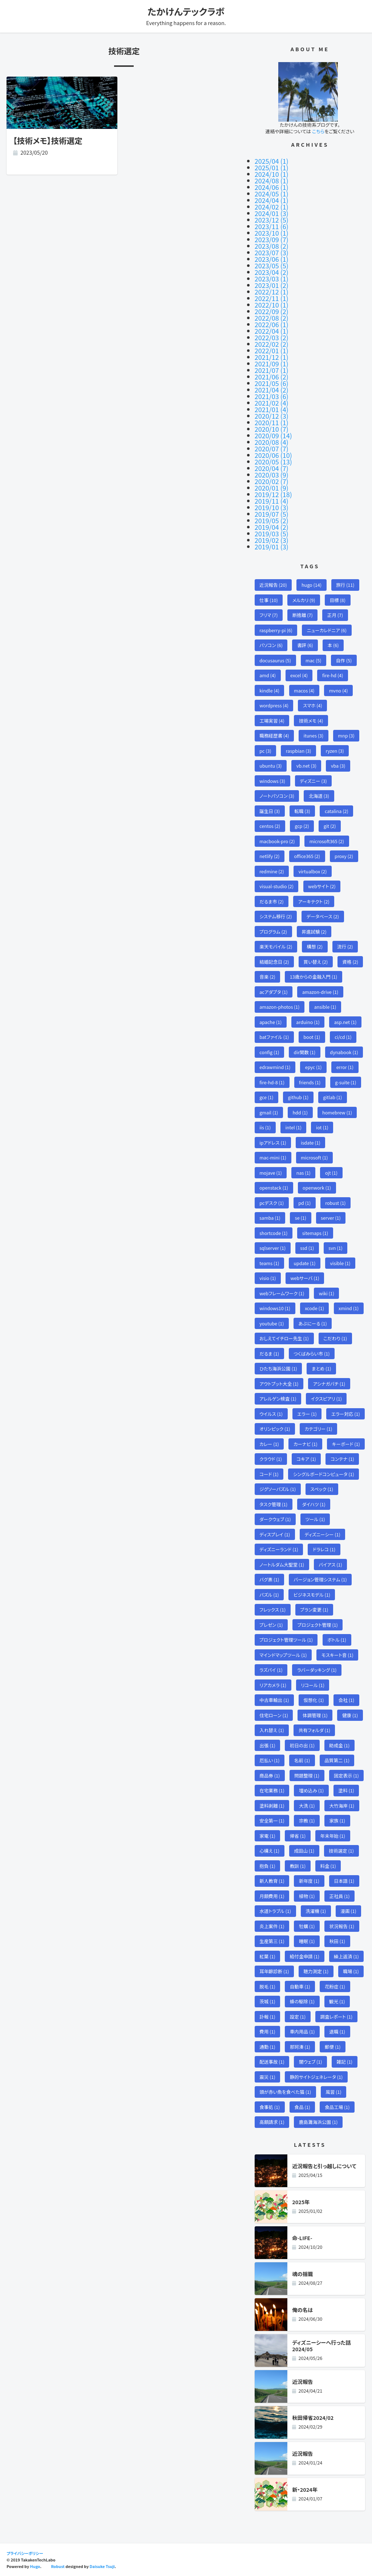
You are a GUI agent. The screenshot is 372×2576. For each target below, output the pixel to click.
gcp (302, 825)
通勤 (267, 2046)
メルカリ (303, 600)
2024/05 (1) (271, 193)
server (331, 1217)
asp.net (345, 1022)
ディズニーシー (322, 1534)
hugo (312, 584)
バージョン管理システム (320, 1579)
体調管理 (315, 1715)
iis (265, 1127)
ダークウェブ (275, 1519)
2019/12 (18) (273, 494)
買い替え (316, 961)
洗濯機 (316, 1910)
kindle (269, 690)
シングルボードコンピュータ (323, 1474)
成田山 (304, 1850)
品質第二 (336, 1760)
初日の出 (302, 1745)
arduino (307, 1022)
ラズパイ (271, 1669)
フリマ (268, 615)
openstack (273, 1187)
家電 (267, 1835)
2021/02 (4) (271, 402)
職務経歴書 (274, 735)
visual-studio (276, 886)
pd (304, 1202)
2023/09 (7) (271, 239)
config (269, 1052)
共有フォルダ (314, 1730)
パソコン (271, 645)
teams (269, 1263)
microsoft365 (327, 841)
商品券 (269, 1775)
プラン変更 (314, 1609)
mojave (270, 1172)
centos (269, 825)
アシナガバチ (329, 1383)
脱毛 (267, 1986)
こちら (318, 131)
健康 (350, 1715)
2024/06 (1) (271, 187)
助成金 (339, 1745)
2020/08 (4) (271, 442)
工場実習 (271, 720)
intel (293, 1127)
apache (270, 1022)
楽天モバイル (275, 946)
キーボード (346, 1444)
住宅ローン (273, 1715)
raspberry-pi (275, 630)
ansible (325, 1006)
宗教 (307, 1820)
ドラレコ (324, 1549)
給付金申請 (304, 1956)
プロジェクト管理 (318, 1624)
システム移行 (275, 916)
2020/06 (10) (273, 455)
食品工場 (337, 2107)
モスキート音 (337, 1654)
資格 (350, 961)
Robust (57, 2566)
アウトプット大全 (278, 1383)
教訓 (298, 1865)
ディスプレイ (274, 1534)
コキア (306, 1458)
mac (314, 660)
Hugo (35, 2566)
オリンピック (274, 1428)
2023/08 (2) (271, 246)
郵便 (333, 2046)
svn (335, 1247)
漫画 (348, 1910)
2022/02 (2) (271, 344)
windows (272, 780)
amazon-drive (320, 991)
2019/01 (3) (271, 546)
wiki (326, 1293)
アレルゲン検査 (277, 1398)
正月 (335, 615)
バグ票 (269, 1579)
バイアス (330, 1564)
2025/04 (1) (271, 161)
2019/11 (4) (271, 500)
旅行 (345, 584)
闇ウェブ (310, 2061)
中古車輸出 (274, 1700)
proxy (344, 856)
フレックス (272, 1609)
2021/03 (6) (271, 396)
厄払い (269, 1760)
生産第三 (271, 1941)
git (330, 825)
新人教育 (271, 1880)
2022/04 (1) (271, 331)
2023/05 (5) (271, 265)
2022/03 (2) (271, 337)
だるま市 (271, 901)
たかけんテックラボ (186, 11)
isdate (310, 1142)
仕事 (268, 600)
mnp (346, 735)
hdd (300, 1112)
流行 (345, 946)
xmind (349, 1308)
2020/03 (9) (271, 474)
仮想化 (314, 1700)
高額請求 (271, 2121)
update (304, 1263)
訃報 (267, 2016)
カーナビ (306, 1444)
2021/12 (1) (271, 357)
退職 (337, 2031)
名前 (302, 1760)
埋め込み (311, 1790)
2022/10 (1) (271, 304)
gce (266, 1097)
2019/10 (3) (271, 507)
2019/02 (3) (271, 540)
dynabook (344, 1052)
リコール (312, 1685)
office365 (307, 856)
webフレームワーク (281, 1293)
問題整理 (306, 1775)
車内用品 (302, 2031)
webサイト (322, 886)
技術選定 (341, 1850)
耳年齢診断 (274, 1971)
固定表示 (346, 1775)
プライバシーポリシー (25, 2553)
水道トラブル (275, 1910)
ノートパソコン (276, 795)
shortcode (273, 1233)
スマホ (312, 705)
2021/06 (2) (271, 376)
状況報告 (342, 1926)
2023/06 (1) (271, 259)
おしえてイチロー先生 (284, 1338)
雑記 (345, 2061)
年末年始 (332, 1835)
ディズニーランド (278, 1549)
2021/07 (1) (271, 370)
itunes (314, 735)
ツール (315, 1519)
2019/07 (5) (271, 514)
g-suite (345, 1082)
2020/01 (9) (271, 487)
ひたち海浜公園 (278, 1368)
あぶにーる (312, 1323)
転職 (302, 811)
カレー (269, 1444)
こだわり (335, 1338)
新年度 (309, 1880)
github (298, 1097)
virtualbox (313, 871)
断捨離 (302, 615)
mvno (338, 690)
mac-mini (272, 1157)
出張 (267, 1745)
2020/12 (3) (271, 415)
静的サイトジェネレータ (316, 2076)
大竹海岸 (342, 1805)
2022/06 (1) (271, 324)
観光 (337, 2001)
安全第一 (271, 1820)
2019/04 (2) (271, 527)
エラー (307, 1413)
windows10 (274, 1308)
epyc (313, 1067)
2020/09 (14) (273, 435)
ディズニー (313, 780)
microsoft (314, 1157)
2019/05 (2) (271, 520)
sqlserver (272, 1247)
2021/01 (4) (271, 409)
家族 (337, 1820)
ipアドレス (272, 1142)
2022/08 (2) (271, 317)
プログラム (273, 931)
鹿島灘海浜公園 (318, 2121)
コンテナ (342, 1458)
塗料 (346, 1790)
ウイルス (271, 1413)
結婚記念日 (274, 961)
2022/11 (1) (271, 298)
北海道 (319, 795)
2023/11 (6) (271, 226)
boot (311, 1036)
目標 (338, 600)
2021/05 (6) (271, 383)
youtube (271, 1323)
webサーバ (305, 1278)
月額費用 (271, 1896)
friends (309, 1082)
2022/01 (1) (271, 350)
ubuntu (270, 765)
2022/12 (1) (271, 291)
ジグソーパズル (277, 1489)
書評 (305, 645)
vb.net (306, 765)
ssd (307, 1247)
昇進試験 (314, 931)
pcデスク (271, 1202)
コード (269, 1474)
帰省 (298, 1835)
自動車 (300, 1986)
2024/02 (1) (271, 206)
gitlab (332, 1097)
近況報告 (273, 584)
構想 (315, 946)
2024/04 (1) (271, 200)
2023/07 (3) (271, 252)
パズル (269, 1594)
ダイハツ (313, 1504)
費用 (267, 2031)
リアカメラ (272, 1685)
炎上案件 (271, 1926)
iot (322, 1127)
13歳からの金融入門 (313, 976)
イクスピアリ (326, 1398)
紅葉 (267, 1956)
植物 (307, 1896)
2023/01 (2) (271, 285)
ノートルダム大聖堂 (281, 1564)
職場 (351, 1971)
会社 (347, 1700)
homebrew (337, 1112)
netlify (269, 856)
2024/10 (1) (271, 174)
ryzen (335, 750)
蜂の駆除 (302, 2001)
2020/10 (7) (271, 429)
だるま (269, 1353)
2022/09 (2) (271, 311)
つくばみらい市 (311, 1353)
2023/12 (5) (271, 219)
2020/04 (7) (271, 468)
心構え (269, 1850)
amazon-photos (279, 1006)
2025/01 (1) (271, 167)
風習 (333, 2091)
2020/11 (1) (271, 422)
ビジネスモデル (312, 1594)
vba (338, 765)
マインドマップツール (283, 1654)
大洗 (307, 1805)
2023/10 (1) (271, 232)
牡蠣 (307, 1926)
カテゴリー (318, 1428)
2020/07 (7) (271, 448)
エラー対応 (345, 1413)
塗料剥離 (271, 1805)
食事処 (269, 2107)
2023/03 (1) (271, 278)
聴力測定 (316, 1971)
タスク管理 (273, 1504)
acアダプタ (273, 991)
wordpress (273, 705)
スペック (321, 1489)
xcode (314, 1308)
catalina (336, 811)
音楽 (267, 976)
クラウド (270, 1458)
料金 (328, 1865)
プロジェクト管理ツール (286, 1639)
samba (269, 1217)
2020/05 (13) (273, 461)
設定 (298, 2016)
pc (265, 750)
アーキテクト (313, 901)
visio (267, 1278)
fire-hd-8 (271, 1082)
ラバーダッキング (317, 1669)
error (344, 1067)
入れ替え (271, 1730)
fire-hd (332, 675)
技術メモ (311, 720)
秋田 (337, 1941)
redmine (271, 871)
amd (267, 675)
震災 (267, 2076)
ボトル (336, 1639)
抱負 (267, 1865)
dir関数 (305, 1052)
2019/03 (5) (271, 533)
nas (303, 1172)
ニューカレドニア (327, 630)
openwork (317, 1187)
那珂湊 (300, 2046)
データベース (323, 916)
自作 (344, 660)
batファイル (274, 1036)
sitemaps (315, 1233)
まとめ (321, 1368)
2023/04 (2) (271, 272)
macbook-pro (277, 841)
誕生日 (269, 811)
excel (299, 675)
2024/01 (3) (271, 213)
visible (340, 1263)
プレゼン (271, 1624)
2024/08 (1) (271, 180)
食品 (302, 2107)
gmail (268, 1112)
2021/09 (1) (271, 363)
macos (304, 690)
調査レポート (336, 2016)
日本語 (344, 1880)
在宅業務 (271, 1790)
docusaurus (275, 660)
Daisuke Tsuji (102, 2566)
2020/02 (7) (271, 481)
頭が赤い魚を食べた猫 (285, 2091)
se (300, 1217)
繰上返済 (346, 1956)
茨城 (267, 2001)
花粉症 (335, 1986)
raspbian (298, 750)
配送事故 (271, 2061)
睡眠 (307, 1941)
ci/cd (343, 1036)
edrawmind (274, 1067)
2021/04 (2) (271, 389)
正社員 (339, 1896)
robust (335, 1202)
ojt (331, 1172)
